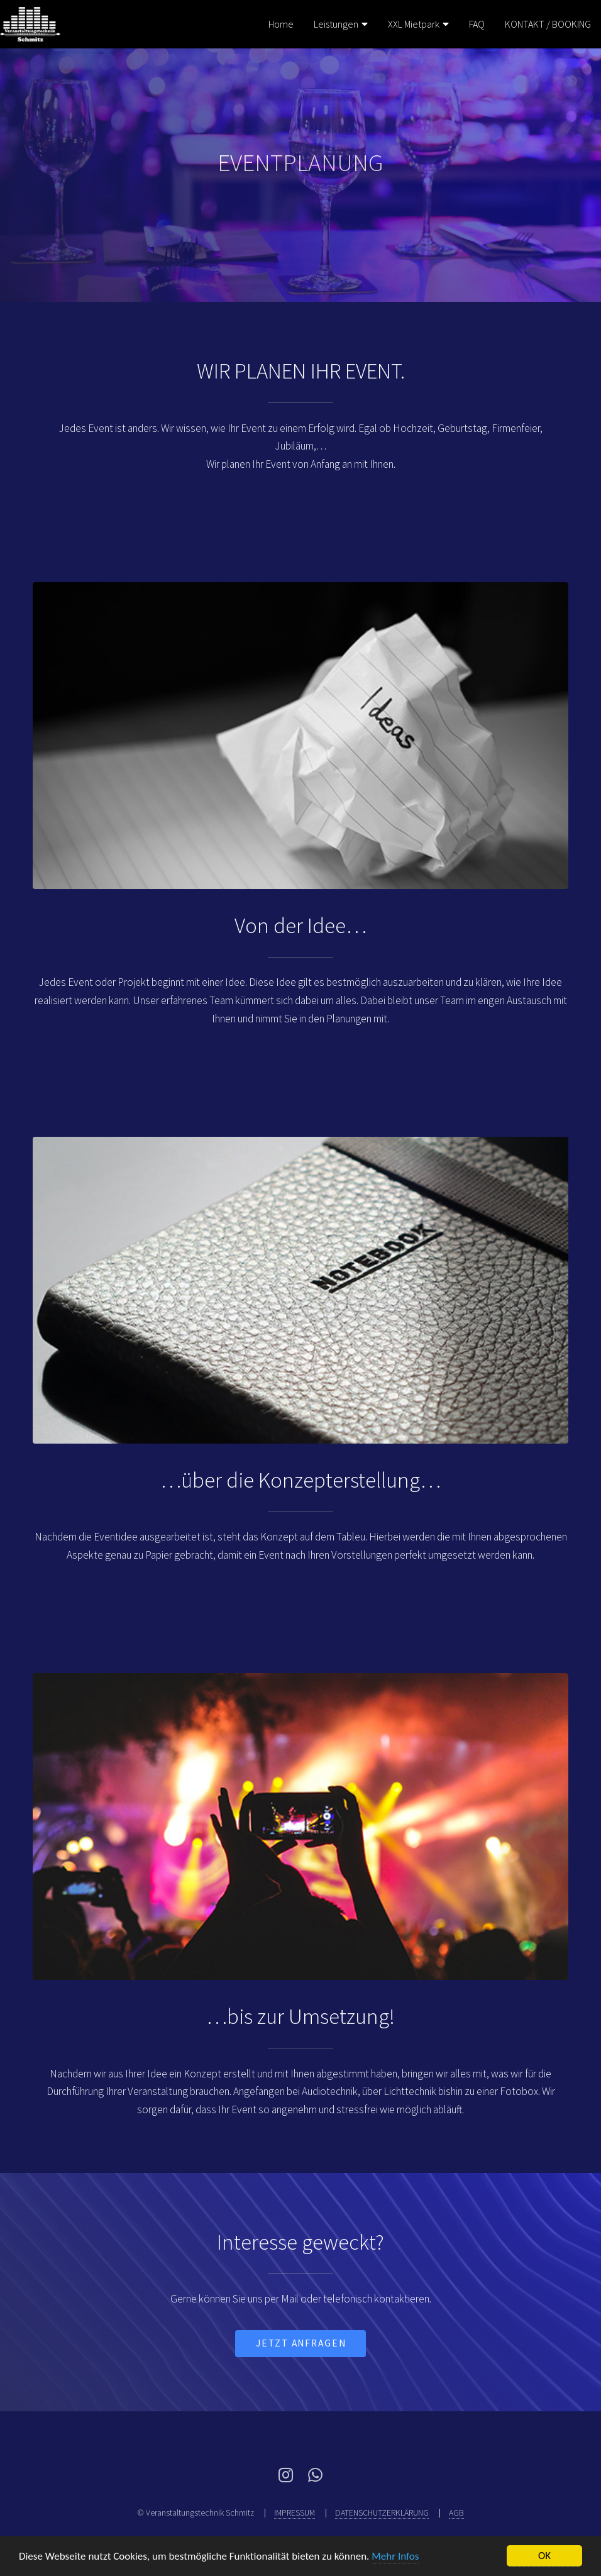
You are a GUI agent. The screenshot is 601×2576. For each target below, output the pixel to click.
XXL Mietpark (413, 24)
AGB (456, 2512)
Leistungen (336, 24)
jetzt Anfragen (301, 2343)
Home (281, 24)
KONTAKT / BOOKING (548, 24)
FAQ (477, 24)
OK (544, 2555)
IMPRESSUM (294, 2512)
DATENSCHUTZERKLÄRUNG (382, 2512)
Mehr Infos (395, 2556)
